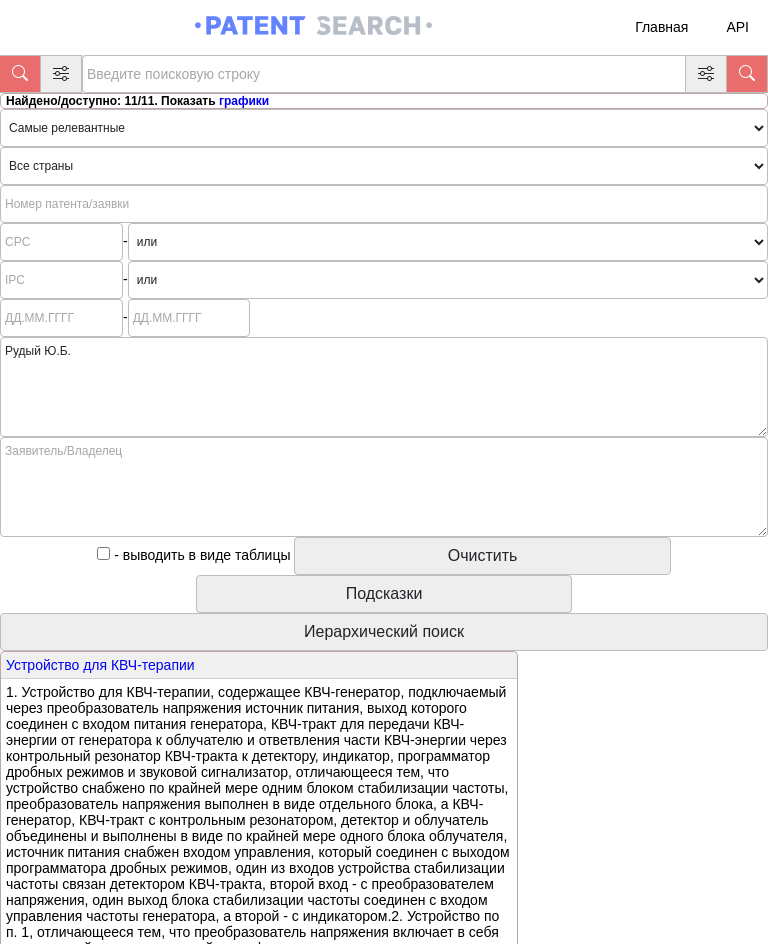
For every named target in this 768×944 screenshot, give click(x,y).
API (737, 27)
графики (244, 101)
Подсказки (384, 593)
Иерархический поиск (384, 631)
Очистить (483, 555)
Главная (661, 27)
